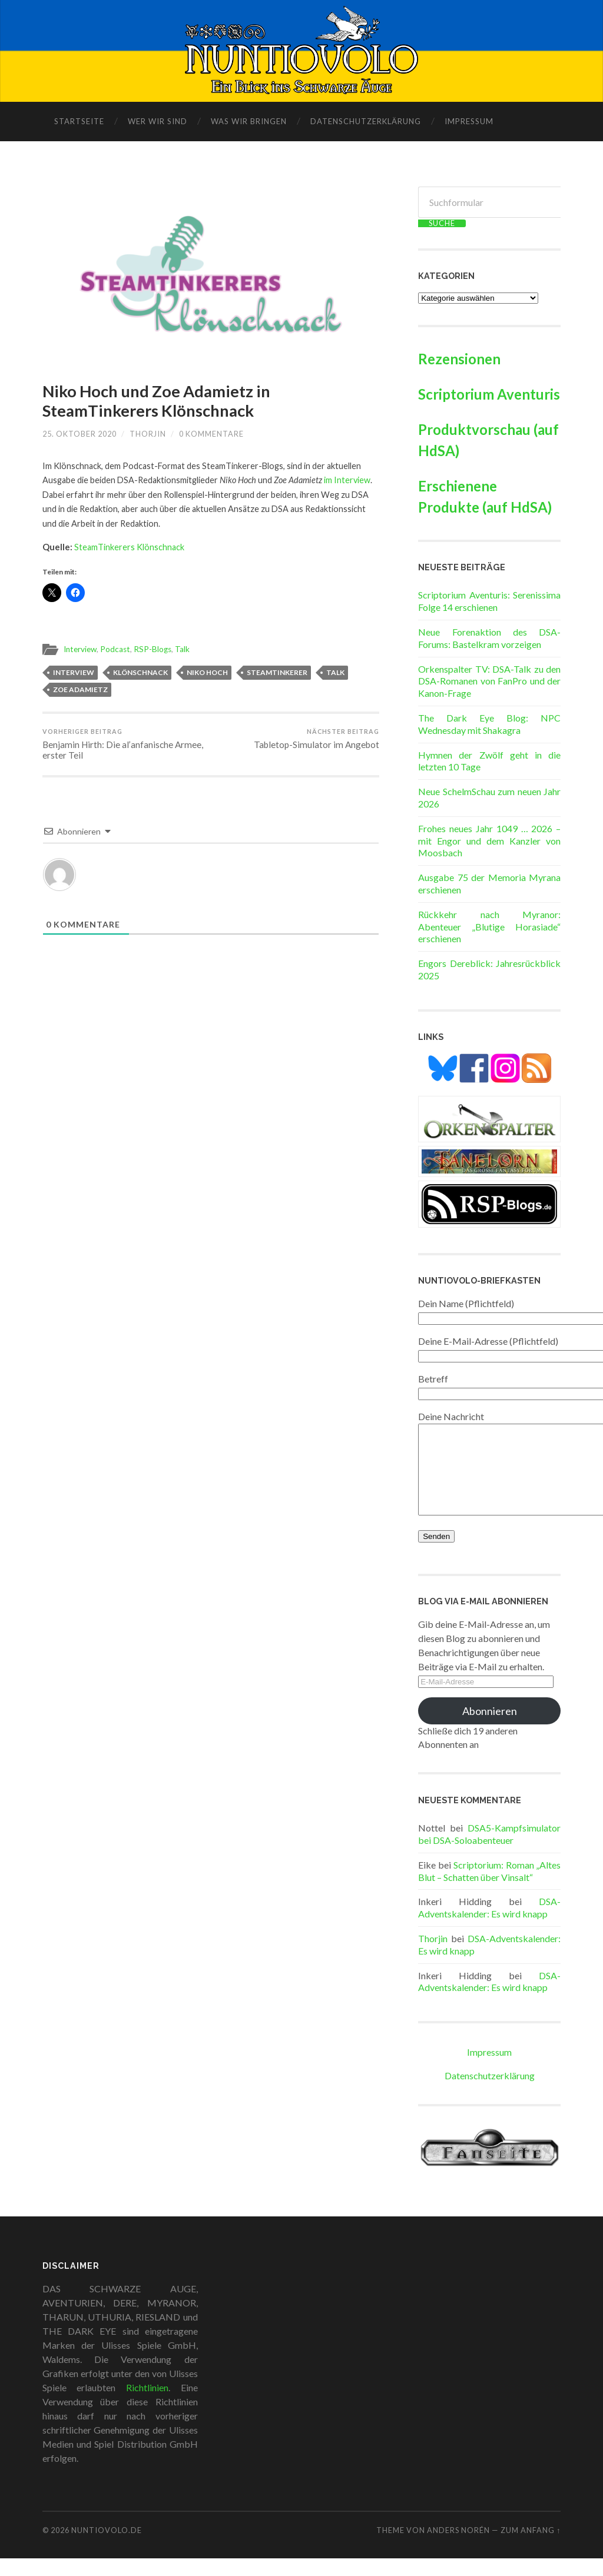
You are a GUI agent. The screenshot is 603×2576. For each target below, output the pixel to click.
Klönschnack (140, 672)
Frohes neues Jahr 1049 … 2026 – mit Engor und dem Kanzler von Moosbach (489, 841)
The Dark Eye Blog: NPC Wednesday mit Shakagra (489, 724)
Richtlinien (147, 2405)
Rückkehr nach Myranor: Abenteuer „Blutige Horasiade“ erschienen (489, 927)
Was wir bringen (249, 121)
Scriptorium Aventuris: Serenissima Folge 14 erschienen (489, 601)
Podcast (115, 649)
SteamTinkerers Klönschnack (129, 547)
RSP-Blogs (152, 649)
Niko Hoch (207, 672)
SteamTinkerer (277, 672)
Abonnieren (489, 1728)
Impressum (469, 121)
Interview (80, 649)
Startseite (79, 121)
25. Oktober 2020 (79, 433)
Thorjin (148, 433)
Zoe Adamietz (80, 689)
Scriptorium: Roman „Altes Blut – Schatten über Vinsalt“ (489, 1888)
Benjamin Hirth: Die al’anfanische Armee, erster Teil (124, 743)
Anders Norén (458, 2547)
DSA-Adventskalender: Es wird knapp (489, 1925)
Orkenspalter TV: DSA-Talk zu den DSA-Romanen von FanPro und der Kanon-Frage (489, 681)
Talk (182, 649)
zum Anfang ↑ (531, 2547)
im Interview (347, 480)
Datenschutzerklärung (365, 121)
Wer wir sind (157, 121)
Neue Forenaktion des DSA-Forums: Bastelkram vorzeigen (489, 638)
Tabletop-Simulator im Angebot (316, 738)
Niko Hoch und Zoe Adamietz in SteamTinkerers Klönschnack (156, 400)
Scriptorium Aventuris (489, 394)
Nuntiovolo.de (106, 2547)
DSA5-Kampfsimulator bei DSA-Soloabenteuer (489, 1851)
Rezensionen (459, 358)
